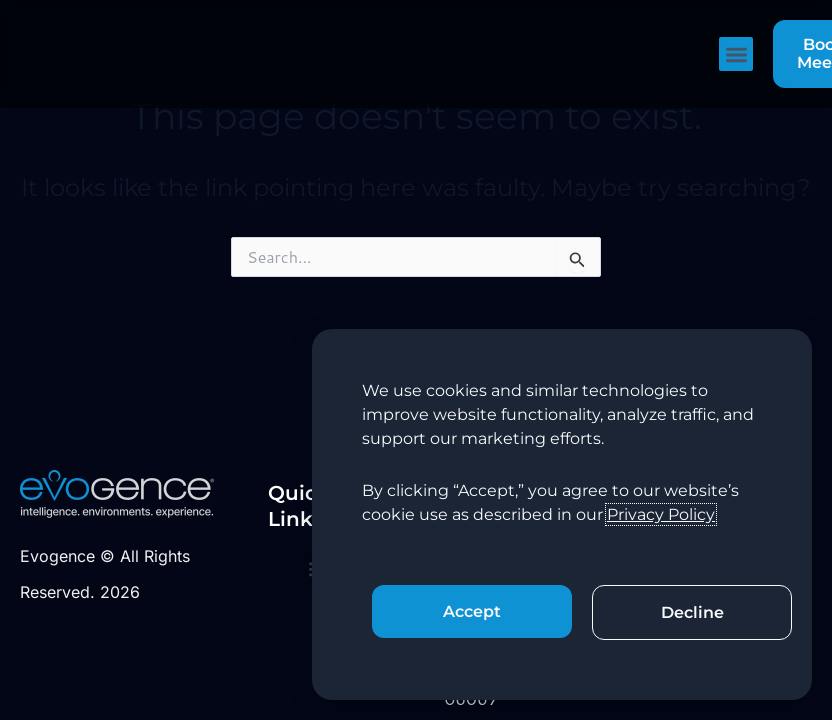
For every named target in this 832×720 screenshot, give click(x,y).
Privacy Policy (661, 514)
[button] (736, 54)
